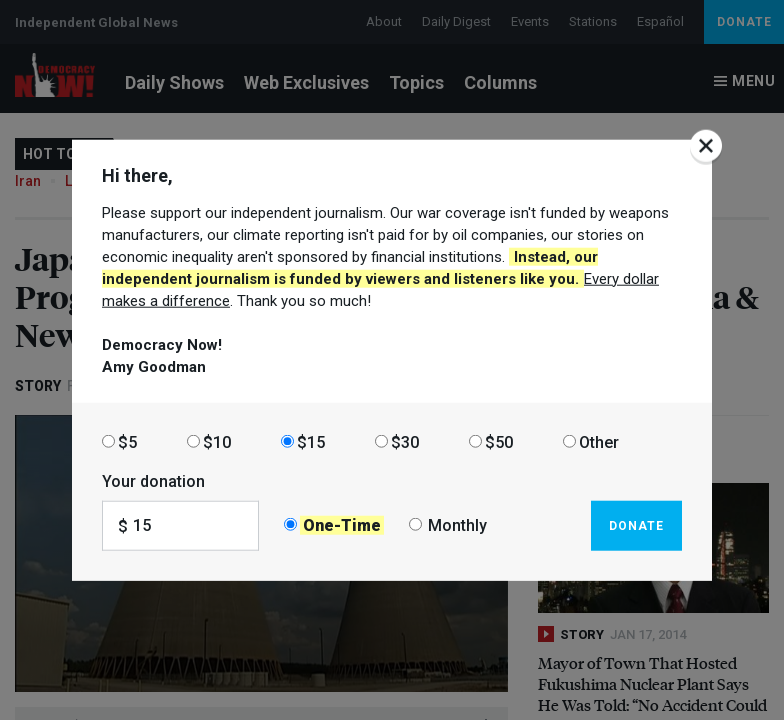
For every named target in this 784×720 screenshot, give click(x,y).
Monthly (457, 525)
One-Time (342, 525)
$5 (127, 441)
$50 (499, 441)
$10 (217, 441)
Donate (636, 525)
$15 (311, 441)
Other (599, 441)
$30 (405, 441)
